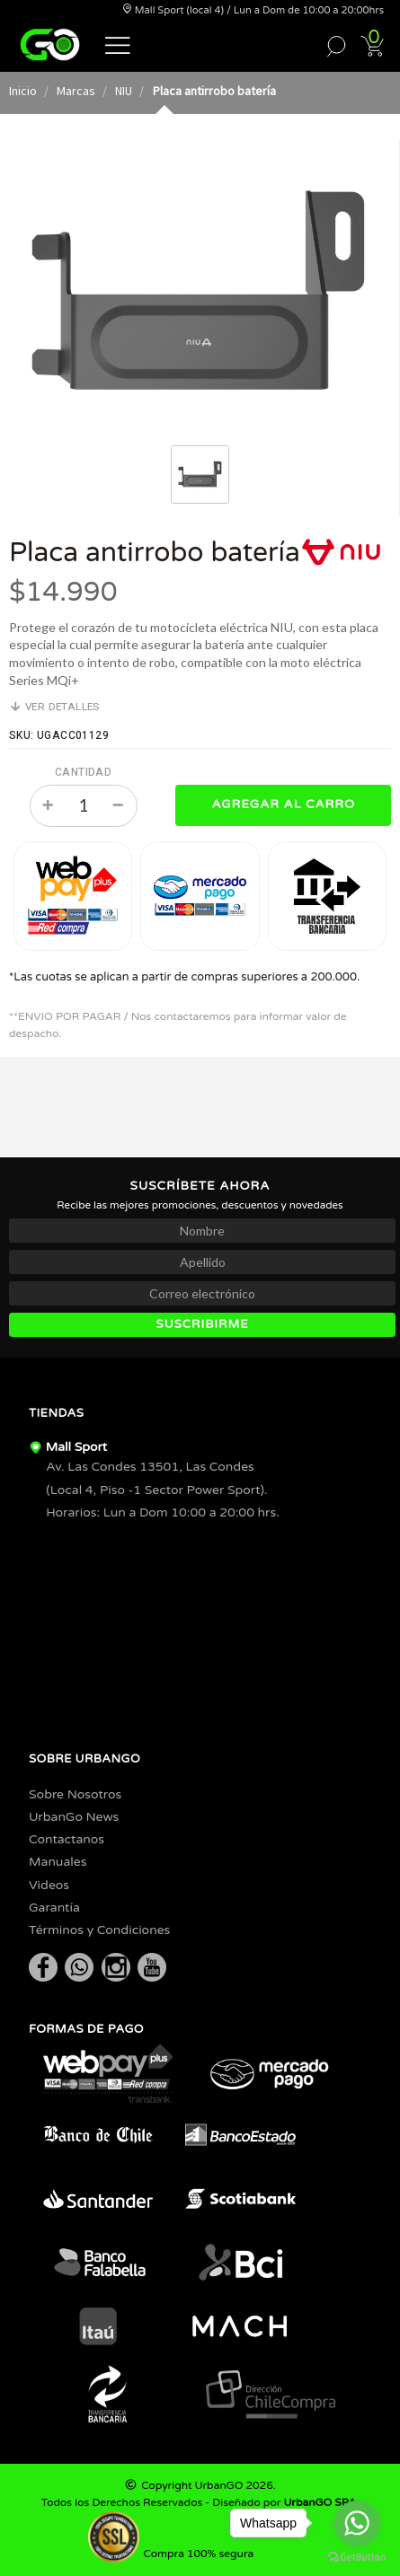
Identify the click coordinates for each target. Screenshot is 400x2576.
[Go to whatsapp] (356, 2523)
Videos (49, 1885)
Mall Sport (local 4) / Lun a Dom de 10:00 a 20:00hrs (253, 10)
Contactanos (66, 1839)
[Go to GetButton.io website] (357, 2557)
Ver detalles (55, 707)
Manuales (57, 1861)
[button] (118, 44)
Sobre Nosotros (75, 1794)
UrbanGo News (74, 1816)
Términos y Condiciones (99, 1930)
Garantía (54, 1907)
